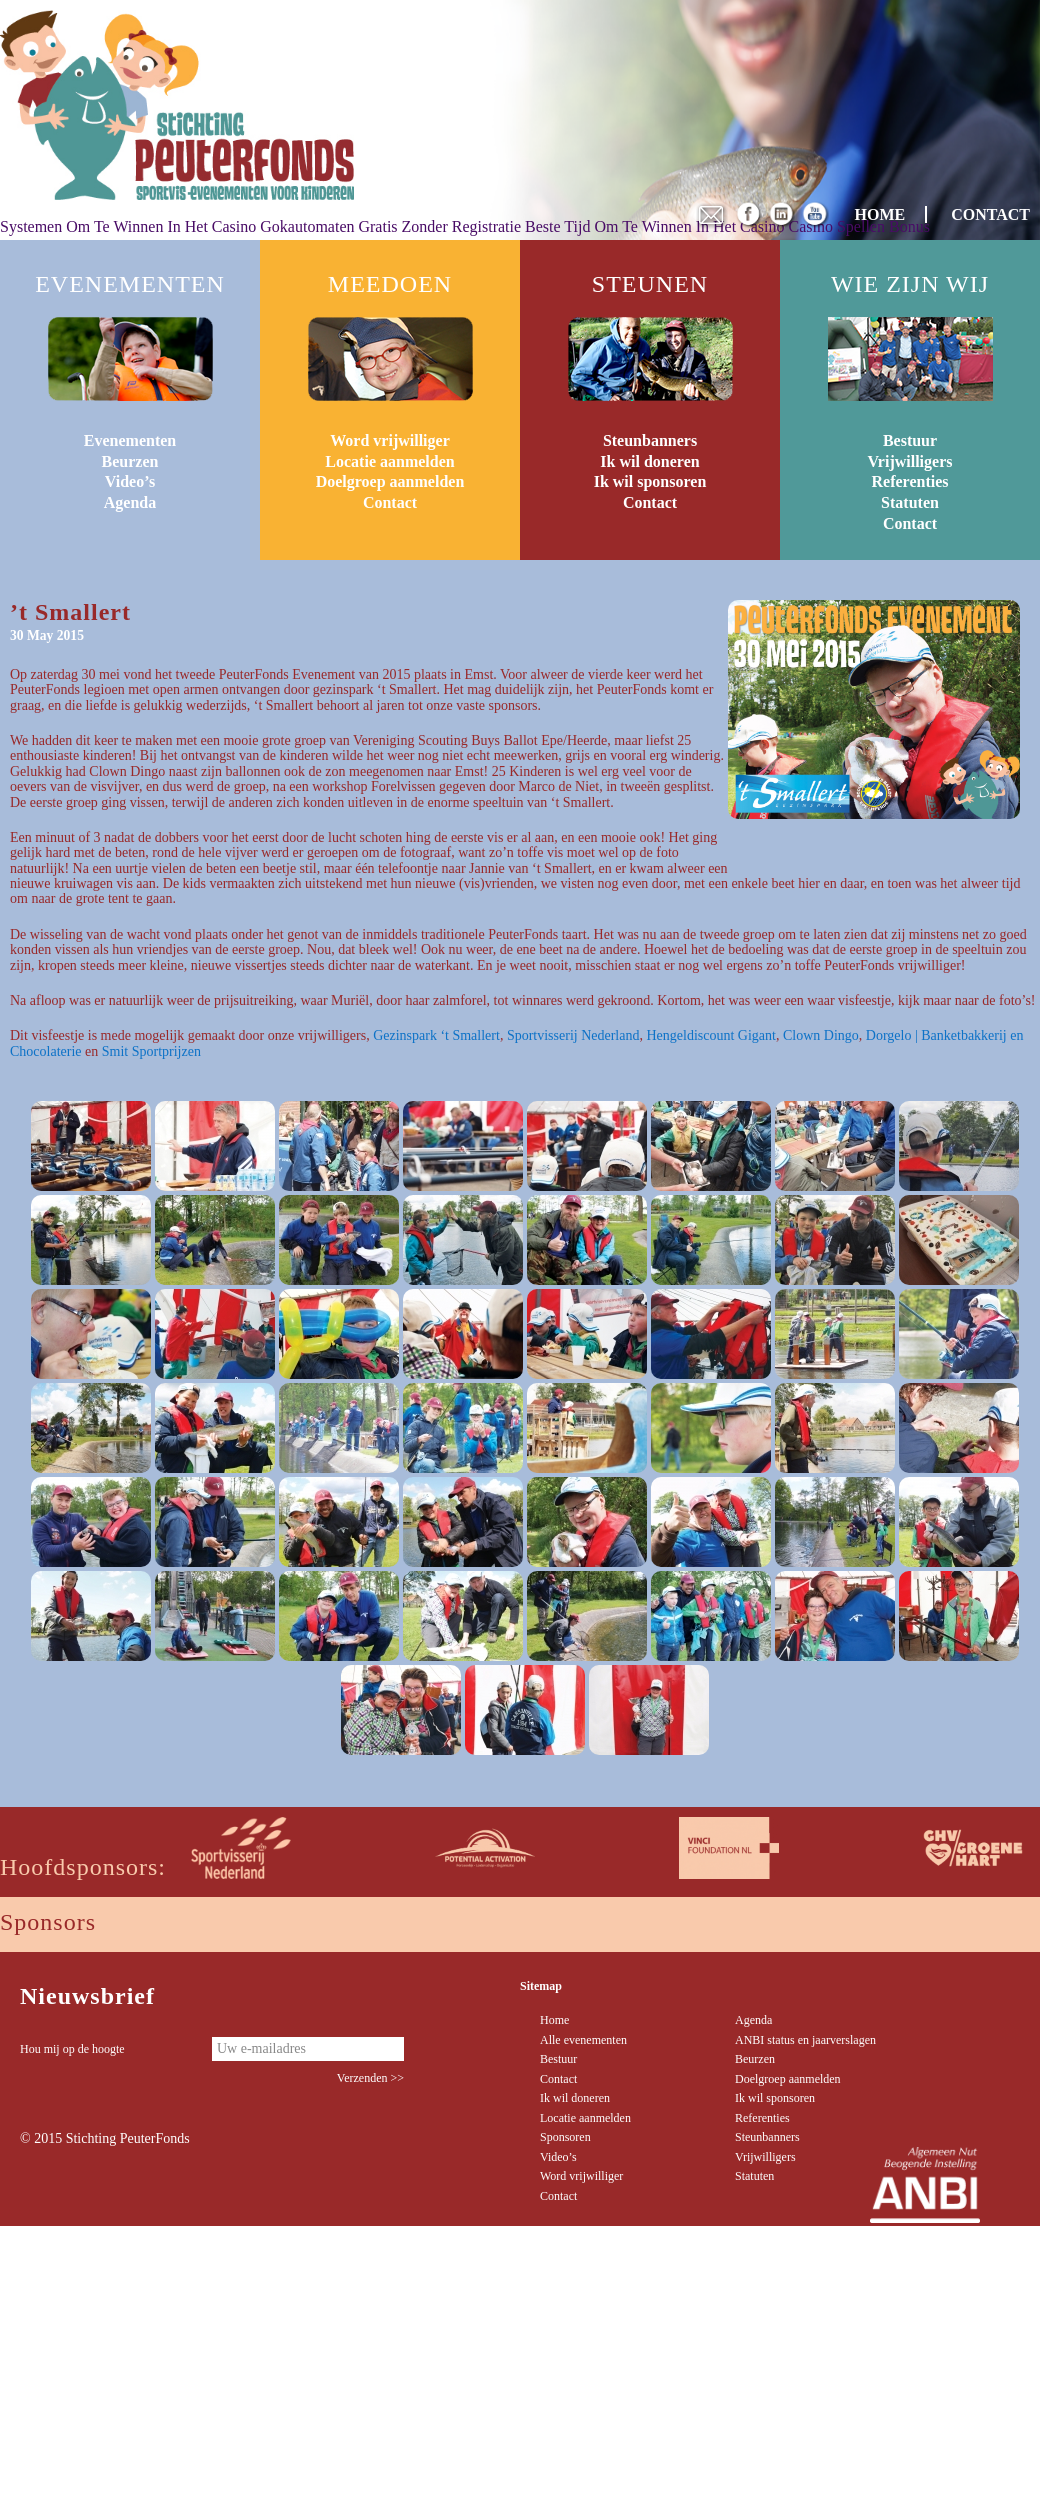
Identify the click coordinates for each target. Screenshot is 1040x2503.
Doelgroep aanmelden (390, 481)
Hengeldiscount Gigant (710, 1035)
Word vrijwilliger (390, 440)
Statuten (910, 502)
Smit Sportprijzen (151, 1051)
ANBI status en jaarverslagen (805, 2040)
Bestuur (910, 440)
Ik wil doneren (649, 461)
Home (554, 2020)
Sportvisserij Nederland (573, 1035)
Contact (390, 502)
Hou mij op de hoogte (72, 2049)
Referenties (910, 481)
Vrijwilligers (909, 461)
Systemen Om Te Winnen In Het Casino (128, 226)
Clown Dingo (821, 1035)
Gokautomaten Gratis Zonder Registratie (390, 226)
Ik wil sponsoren (650, 481)
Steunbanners (650, 440)
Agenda (130, 502)
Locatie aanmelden (389, 461)
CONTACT (990, 214)
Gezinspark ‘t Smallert (436, 1035)
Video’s (130, 481)
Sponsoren (565, 2137)
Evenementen (130, 440)
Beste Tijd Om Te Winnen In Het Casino (654, 226)
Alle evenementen (583, 2040)
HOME (880, 214)
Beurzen (130, 461)
